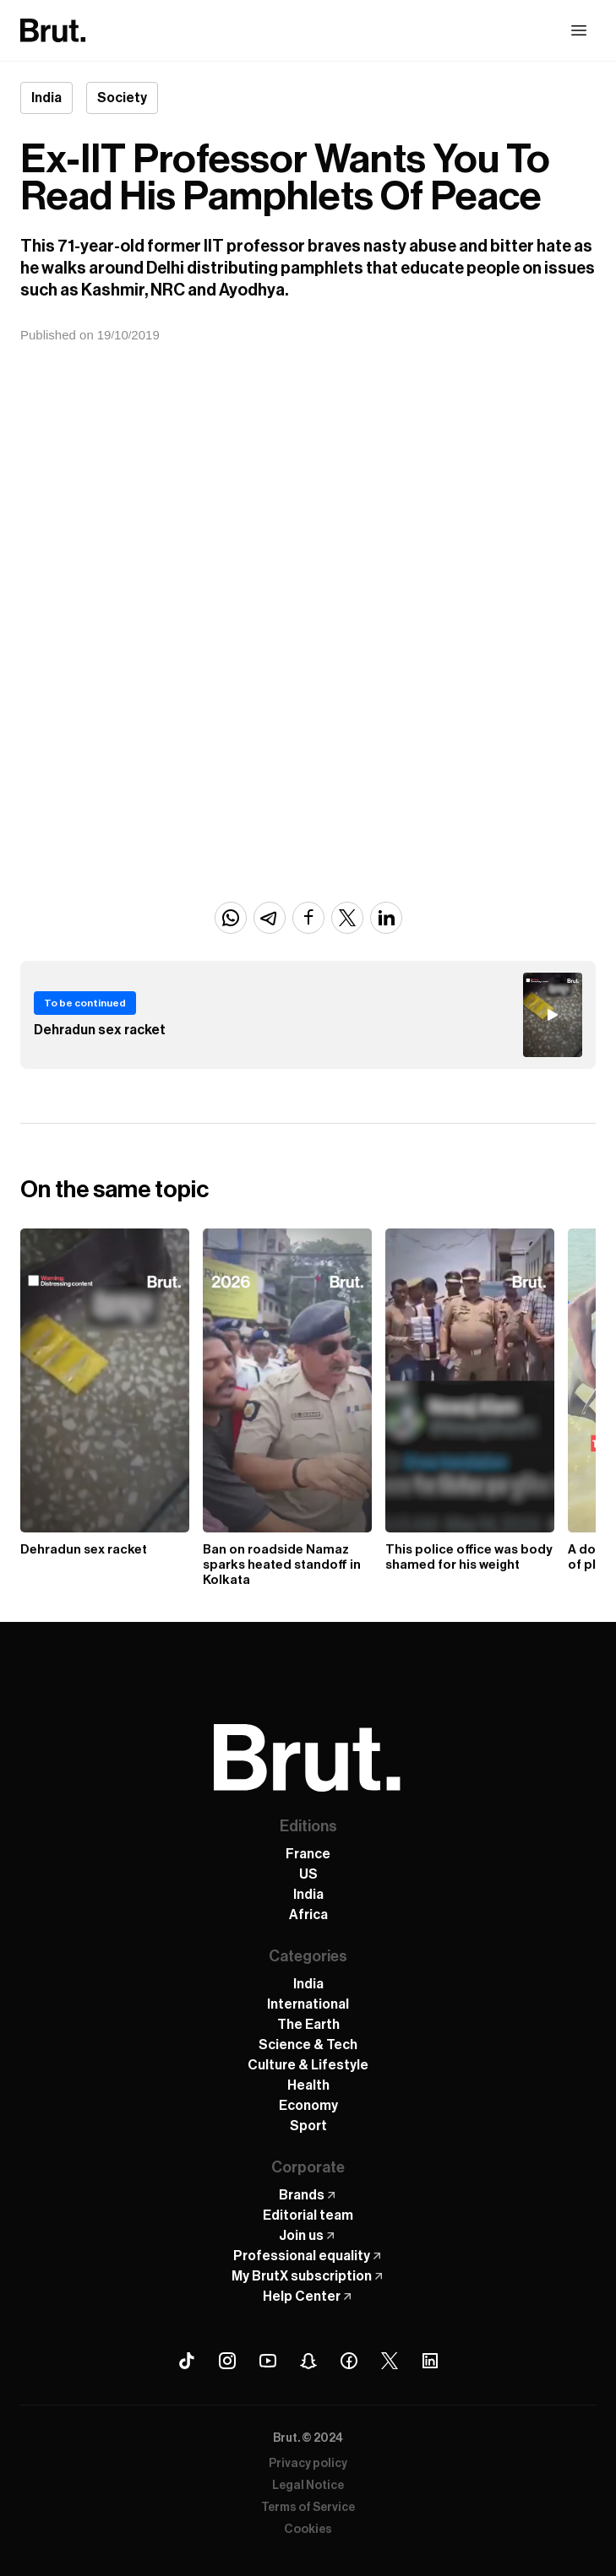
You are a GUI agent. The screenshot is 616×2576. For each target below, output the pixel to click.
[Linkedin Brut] (430, 2361)
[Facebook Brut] (349, 2361)
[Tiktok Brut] (187, 2361)
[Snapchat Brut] (308, 2361)
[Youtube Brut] (268, 2361)
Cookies (308, 2529)
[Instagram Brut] (227, 2361)
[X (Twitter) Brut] (389, 2361)
